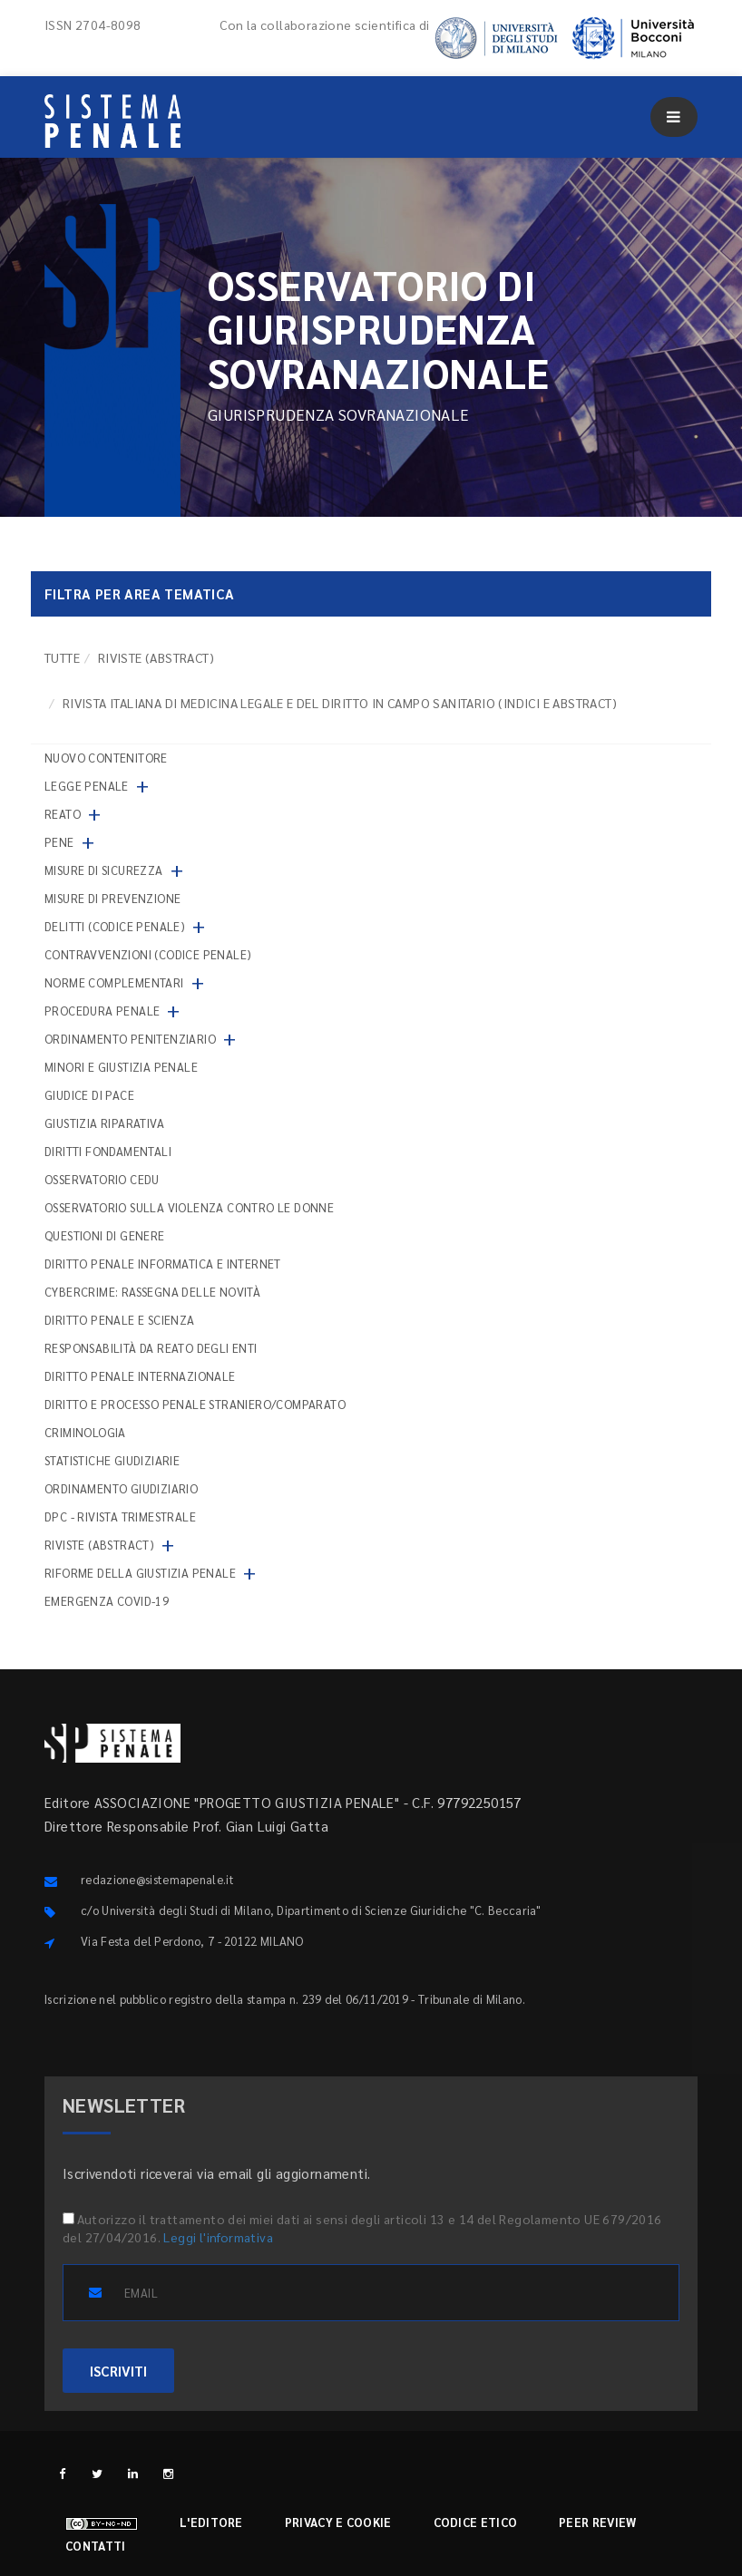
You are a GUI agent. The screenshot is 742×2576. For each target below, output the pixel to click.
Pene (59, 842)
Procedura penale (102, 1010)
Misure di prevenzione (112, 898)
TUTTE (62, 657)
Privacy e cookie (338, 2522)
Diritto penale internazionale (140, 1376)
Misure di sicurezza (103, 870)
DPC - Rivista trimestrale (120, 1516)
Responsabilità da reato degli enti (151, 1348)
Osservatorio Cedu (102, 1179)
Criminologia (85, 1432)
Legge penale (86, 785)
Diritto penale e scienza (119, 1319)
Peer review (597, 2522)
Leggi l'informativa (218, 2237)
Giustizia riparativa (104, 1123)
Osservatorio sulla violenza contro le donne (189, 1207)
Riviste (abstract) (156, 657)
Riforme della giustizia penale (140, 1572)
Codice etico (476, 2522)
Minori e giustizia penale (121, 1066)
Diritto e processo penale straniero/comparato (195, 1404)
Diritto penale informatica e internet (162, 1263)
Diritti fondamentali (107, 1151)
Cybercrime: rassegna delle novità (152, 1291)
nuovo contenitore (106, 757)
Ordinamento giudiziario (121, 1488)
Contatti (95, 2545)
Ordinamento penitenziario (130, 1038)
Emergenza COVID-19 (106, 1601)
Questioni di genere (104, 1235)
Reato (62, 813)
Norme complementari (114, 982)
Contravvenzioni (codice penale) (147, 954)
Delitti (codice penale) (114, 926)
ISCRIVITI (118, 2370)
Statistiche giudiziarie (112, 1460)
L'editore (211, 2522)
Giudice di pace (89, 1095)
